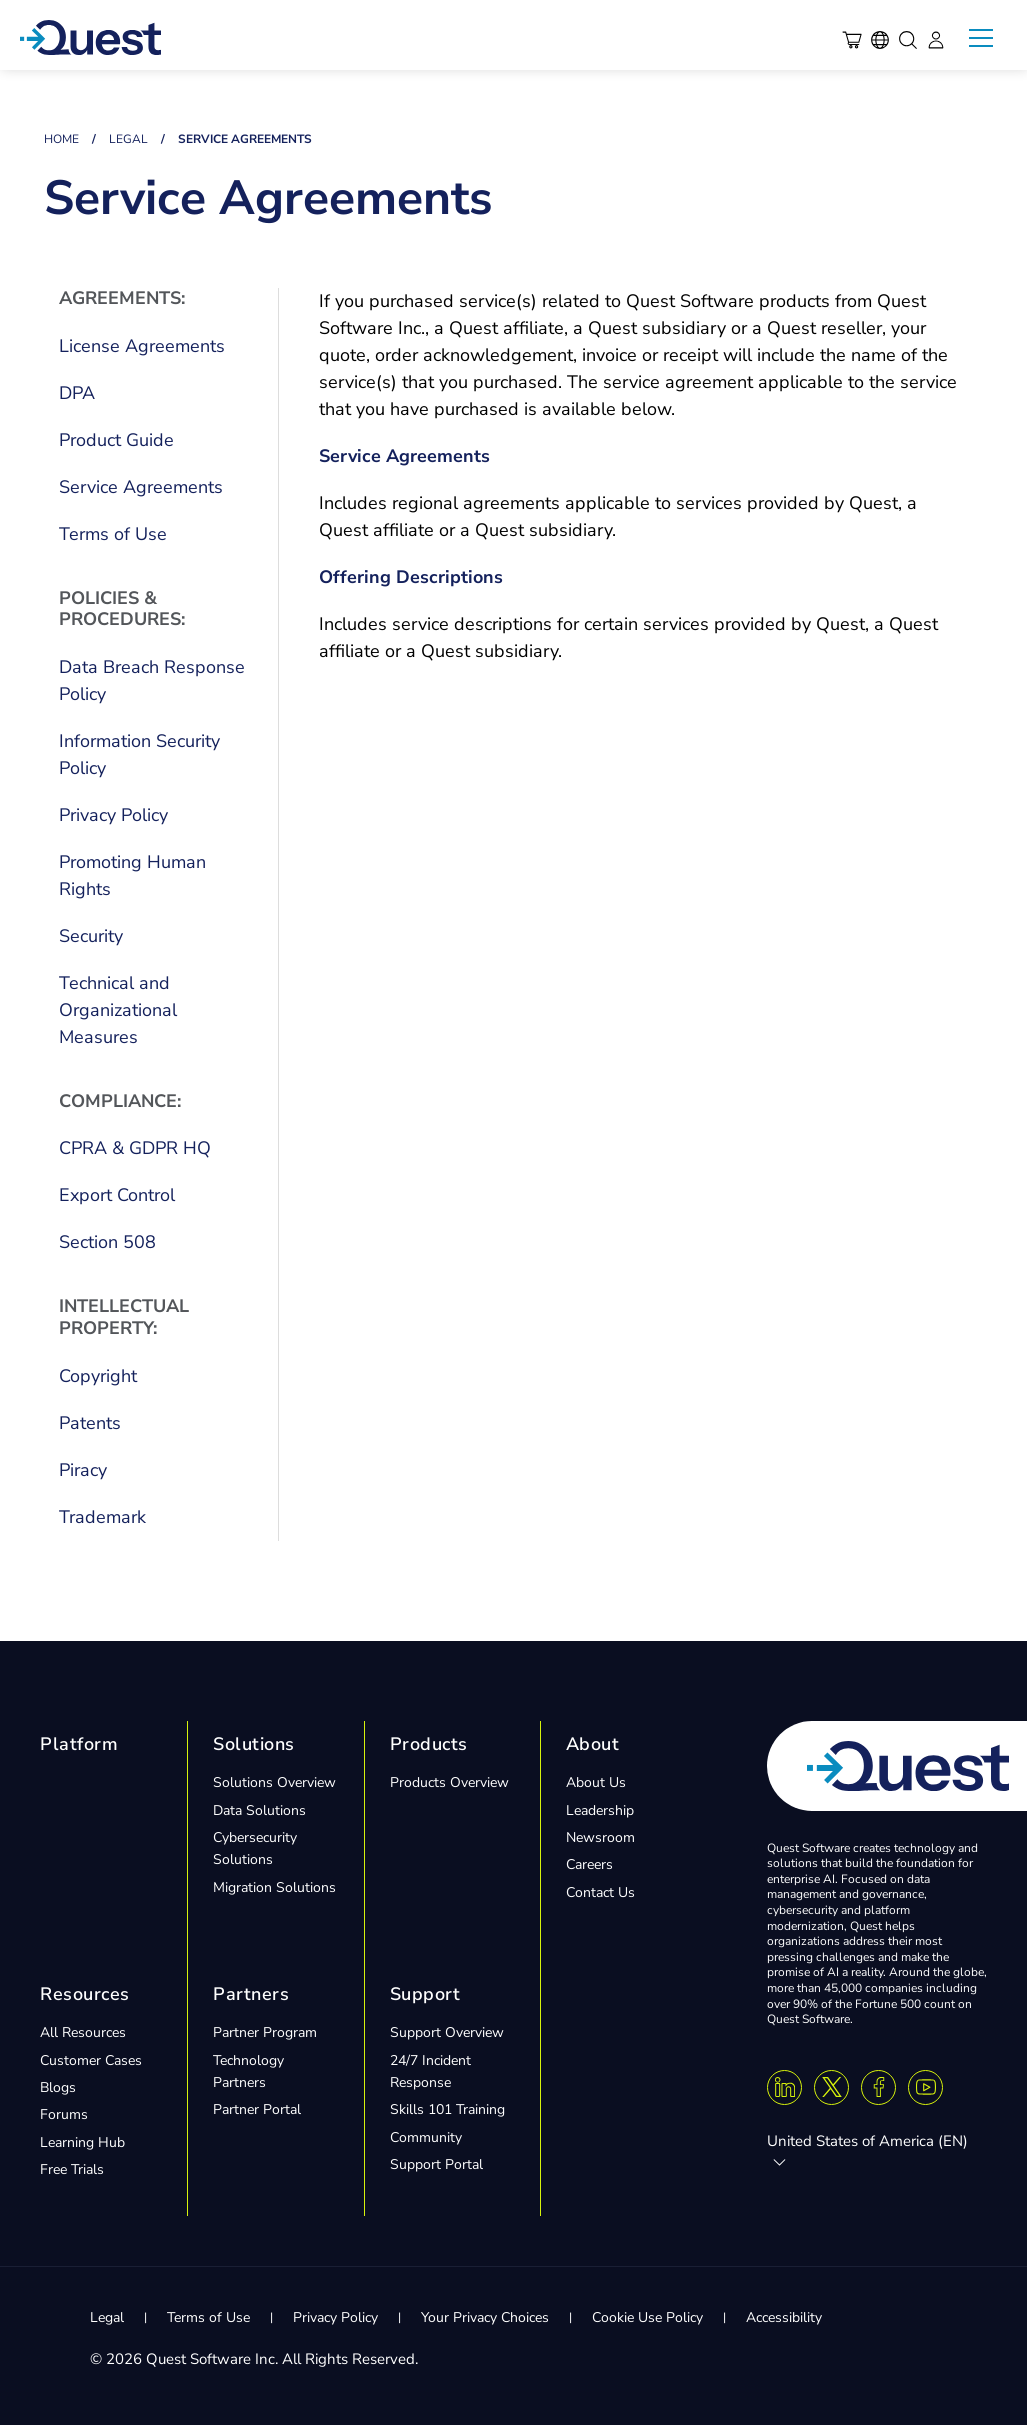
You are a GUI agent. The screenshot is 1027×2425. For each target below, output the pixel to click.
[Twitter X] (831, 2087)
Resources (85, 1994)
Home (61, 139)
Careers (589, 1864)
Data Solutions (259, 1810)
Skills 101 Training (447, 2109)
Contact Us (600, 1892)
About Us (596, 1782)
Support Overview (447, 2032)
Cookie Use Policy (647, 2317)
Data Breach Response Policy (152, 680)
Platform (79, 1744)
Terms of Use (113, 534)
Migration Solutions (274, 1887)
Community (426, 2137)
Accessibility (784, 2317)
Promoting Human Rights (132, 875)
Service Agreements (141, 487)
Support (425, 1994)
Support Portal (436, 2164)
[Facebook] (878, 2087)
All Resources (83, 2032)
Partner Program (265, 2032)
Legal (128, 139)
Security (91, 936)
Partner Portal (257, 2109)
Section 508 (107, 1242)
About (593, 1744)
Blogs (58, 2087)
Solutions (254, 1744)
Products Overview (449, 1782)
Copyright (98, 1376)
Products (429, 1744)
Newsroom (600, 1837)
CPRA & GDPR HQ (135, 1148)
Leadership (600, 1810)
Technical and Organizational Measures (118, 1010)
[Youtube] (925, 2087)
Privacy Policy (113, 815)
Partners (251, 1994)
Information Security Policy (139, 754)
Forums (64, 2114)
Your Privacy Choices (485, 2317)
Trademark (102, 1517)
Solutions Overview (274, 1782)
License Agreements (142, 346)
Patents (90, 1423)
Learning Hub (82, 2142)
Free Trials (72, 2169)
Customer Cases (91, 2060)
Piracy (83, 1470)
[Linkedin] (784, 2087)
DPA (77, 393)
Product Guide (116, 440)
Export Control (117, 1195)
